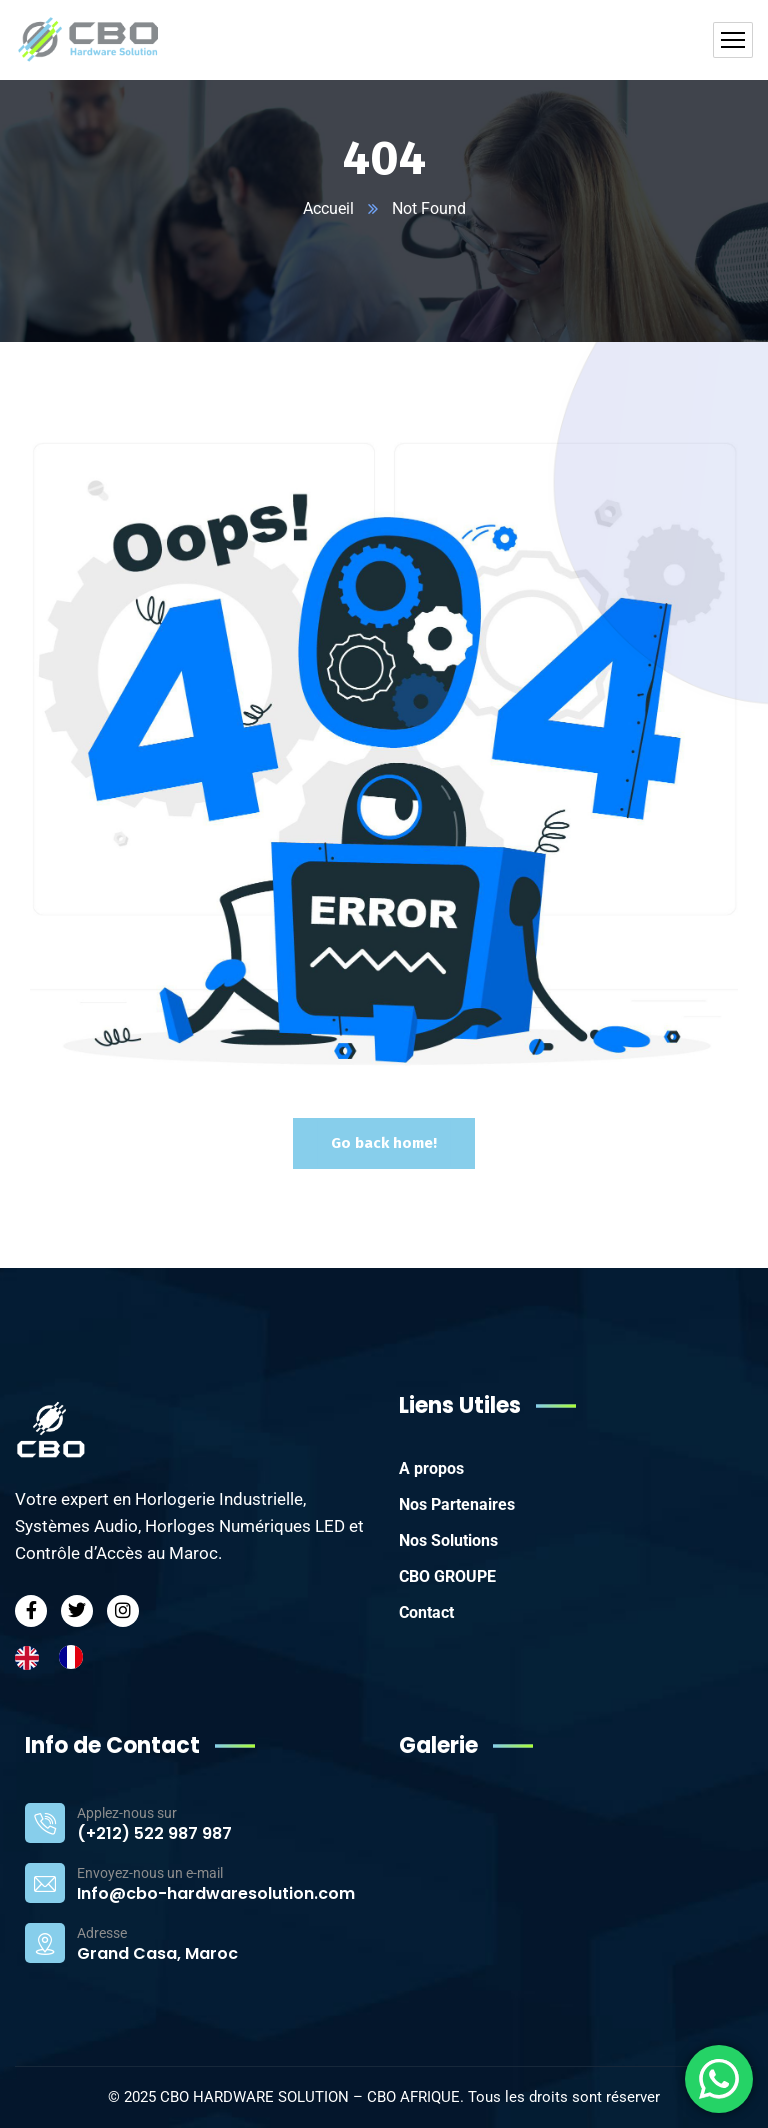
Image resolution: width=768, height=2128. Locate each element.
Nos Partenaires (457, 1504)
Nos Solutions (448, 1540)
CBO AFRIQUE (413, 2097)
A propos (431, 1468)
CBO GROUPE (447, 1576)
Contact (426, 1612)
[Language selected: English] (59, 1657)
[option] (76, 1657)
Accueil (328, 208)
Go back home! (384, 1143)
